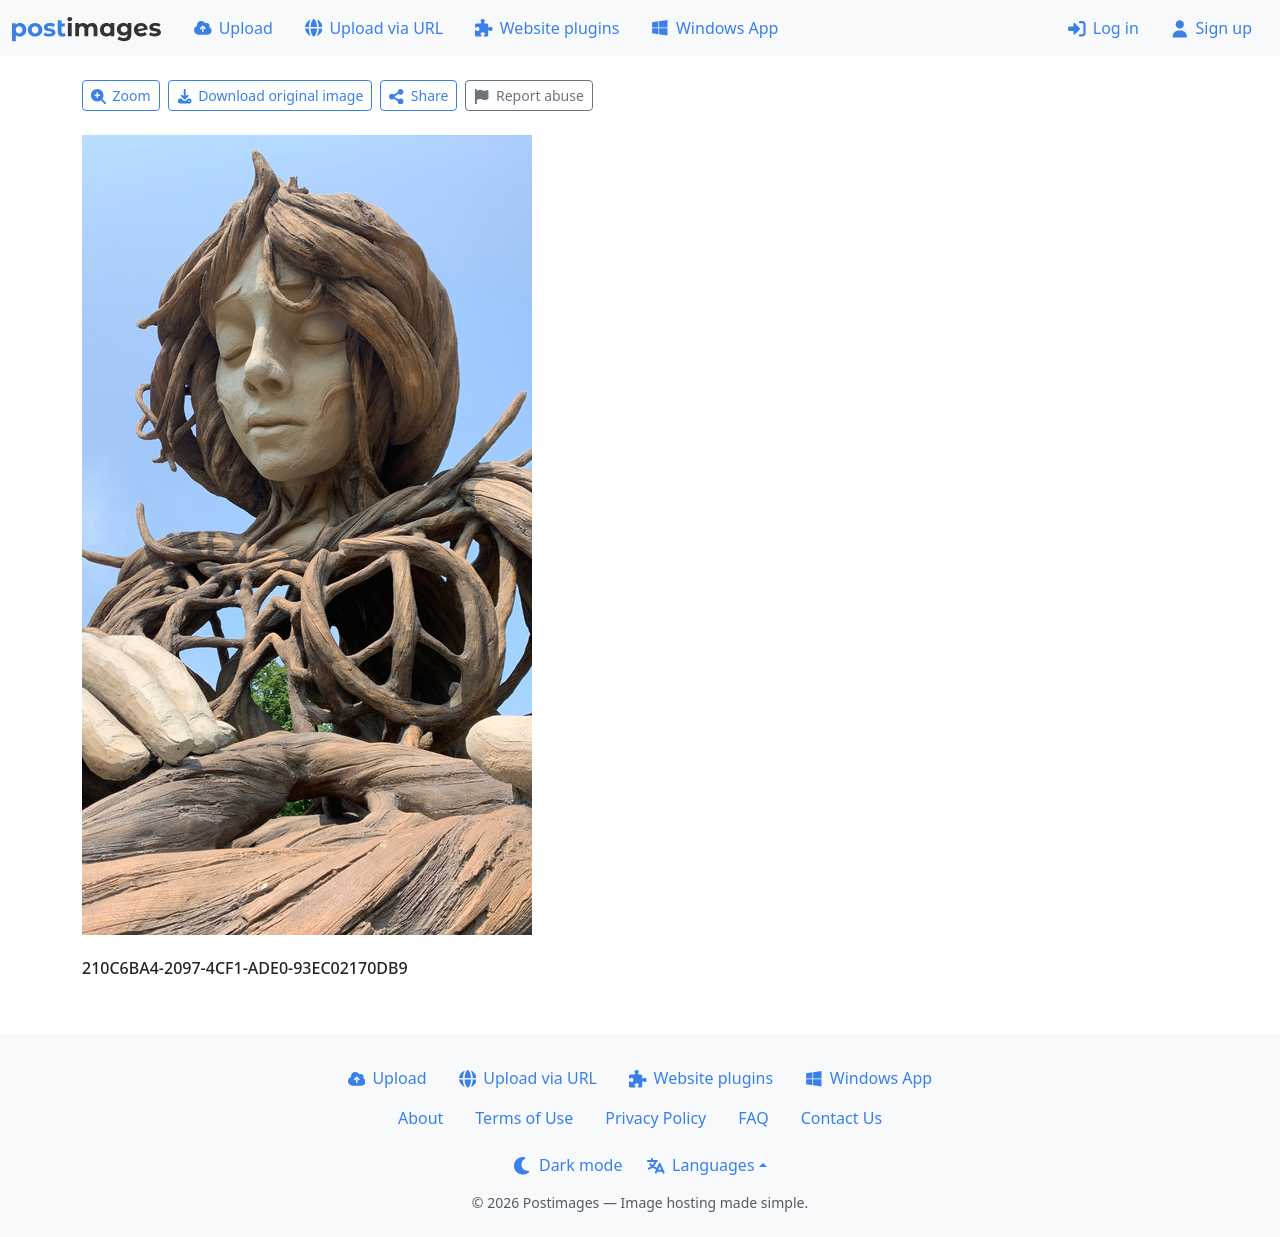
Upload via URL (374, 28)
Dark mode (568, 1165)
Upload (233, 28)
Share (418, 95)
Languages (700, 1165)
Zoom (121, 95)
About (420, 1118)
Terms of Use (524, 1118)
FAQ (753, 1118)
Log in (1103, 28)
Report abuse (528, 95)
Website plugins (547, 28)
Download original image (270, 95)
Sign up (1211, 28)
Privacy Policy (655, 1118)
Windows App (714, 28)
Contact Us (841, 1118)
